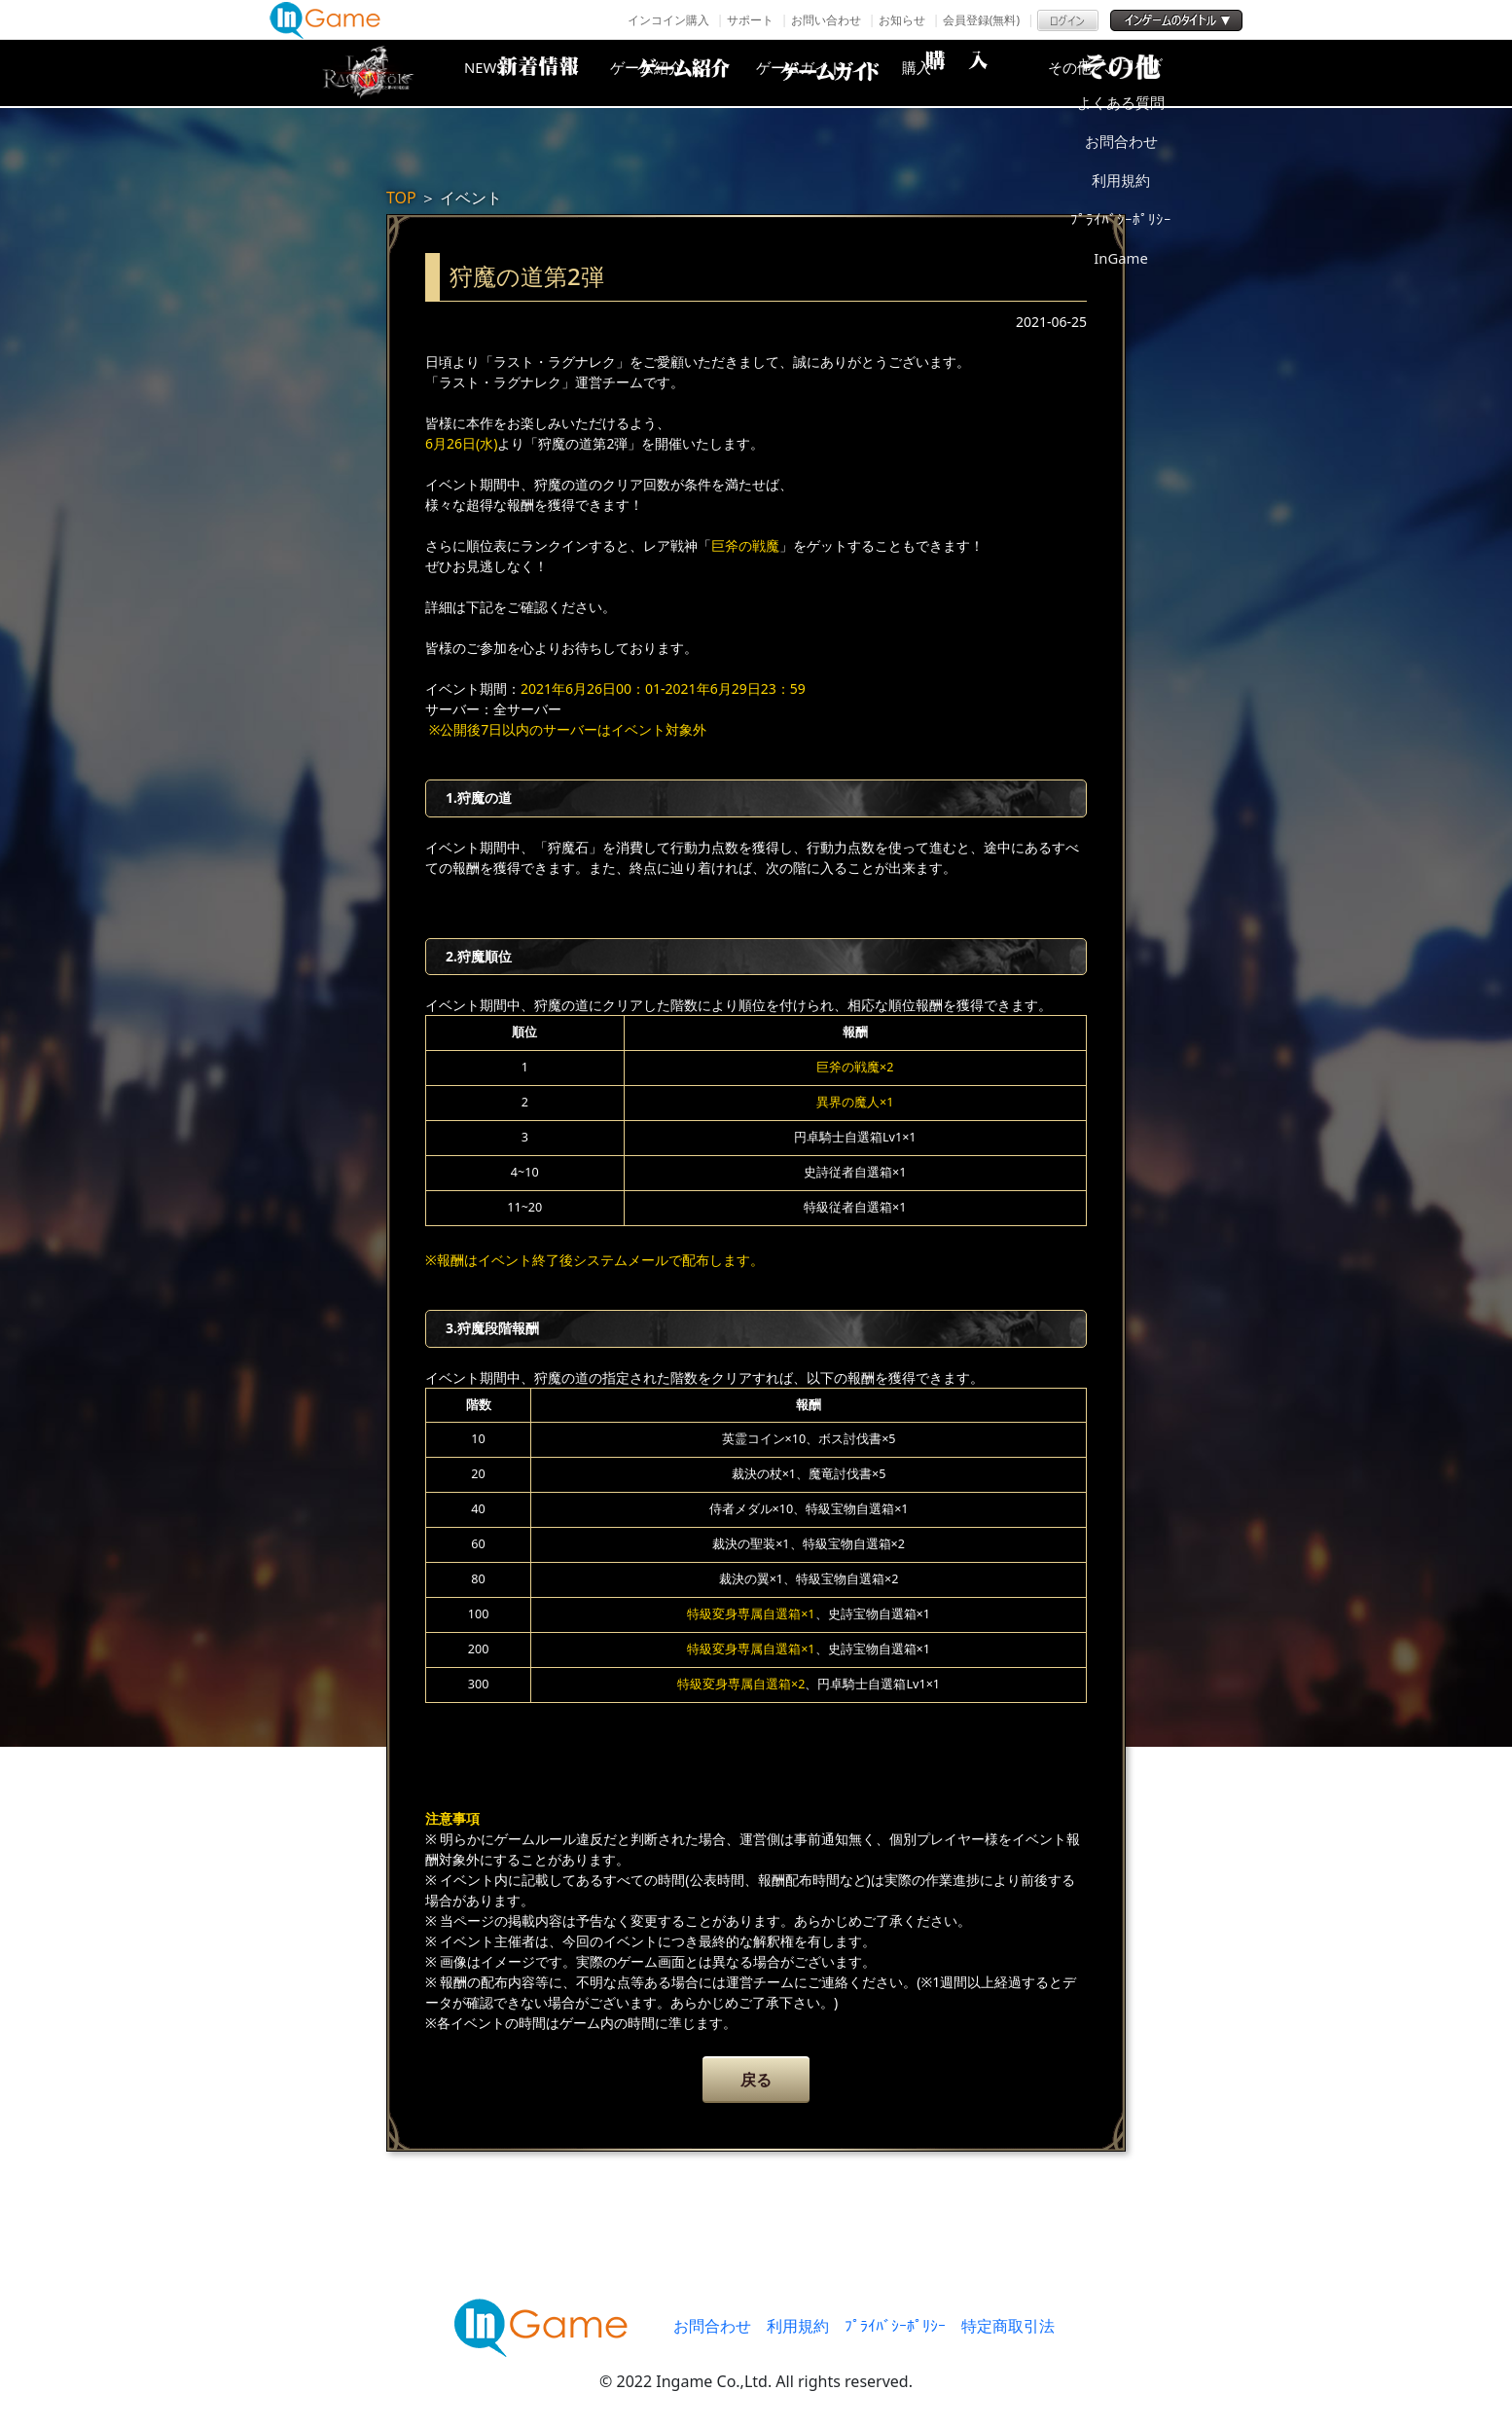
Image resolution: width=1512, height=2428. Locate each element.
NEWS (518, 73)
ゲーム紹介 (673, 73)
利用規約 (798, 2326)
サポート (750, 20)
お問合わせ (712, 2326)
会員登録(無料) (981, 20)
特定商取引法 (1008, 2326)
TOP (401, 197)
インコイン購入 (668, 20)
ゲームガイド (829, 73)
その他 (1140, 73)
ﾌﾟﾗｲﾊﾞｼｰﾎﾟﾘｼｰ (895, 2326)
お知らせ (902, 20)
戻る (756, 2079)
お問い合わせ (826, 20)
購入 (985, 73)
